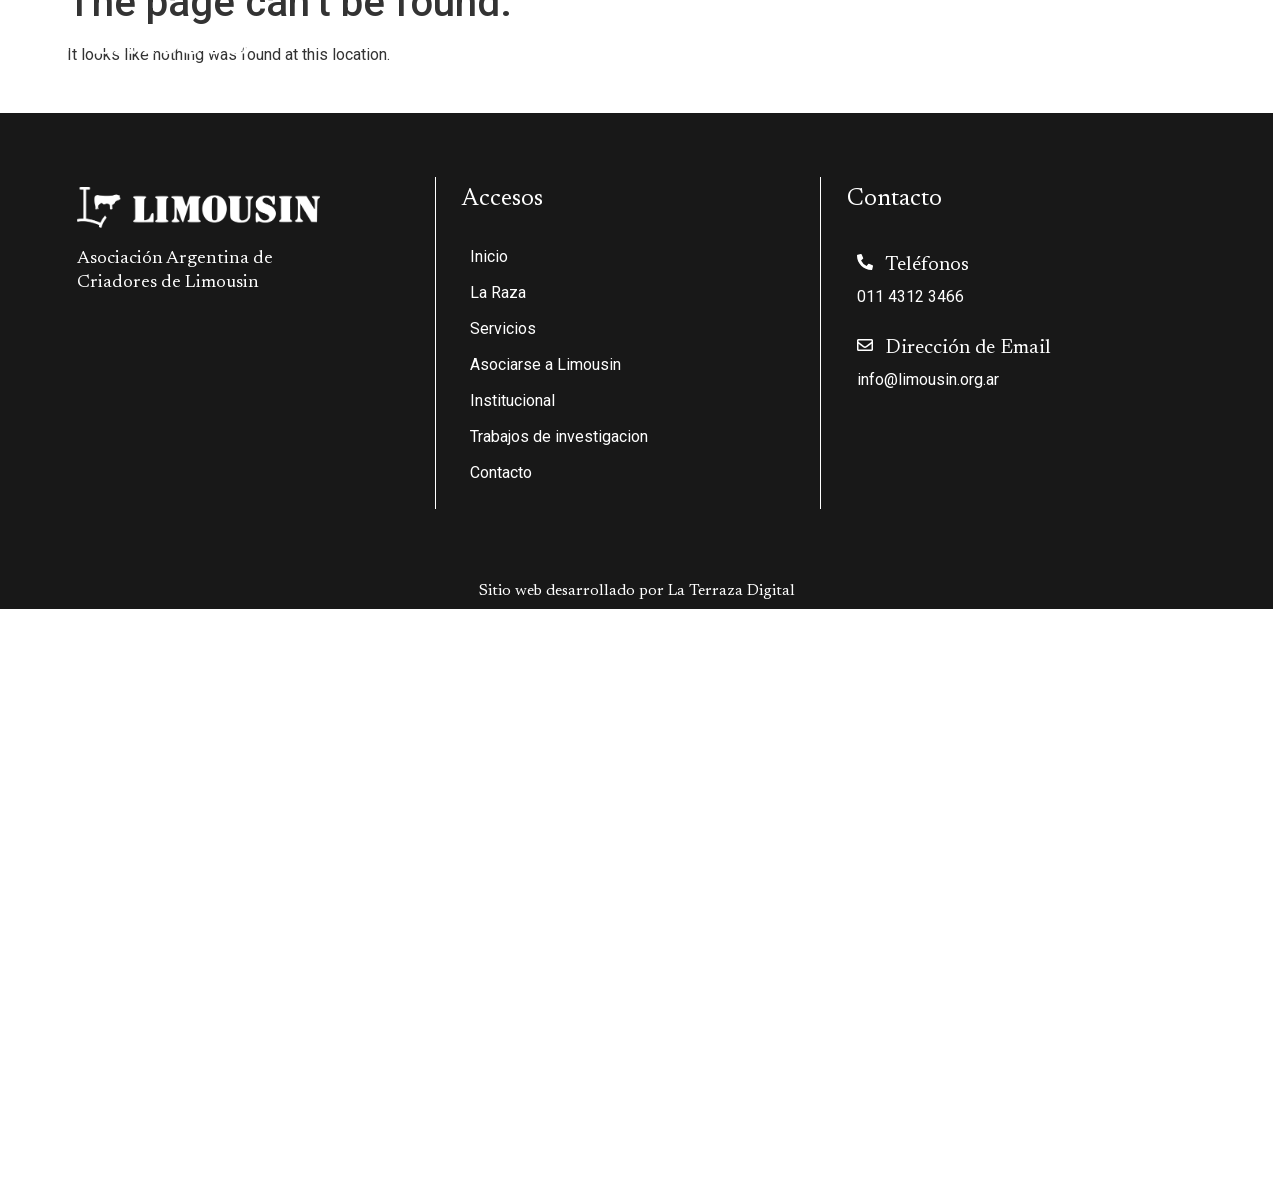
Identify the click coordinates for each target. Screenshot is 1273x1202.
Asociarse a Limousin (728, 41)
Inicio (391, 41)
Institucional (886, 41)
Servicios (583, 41)
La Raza (475, 41)
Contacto (1210, 41)
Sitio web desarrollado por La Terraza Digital (637, 591)
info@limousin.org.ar (928, 379)
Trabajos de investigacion (1060, 41)
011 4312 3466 (910, 296)
